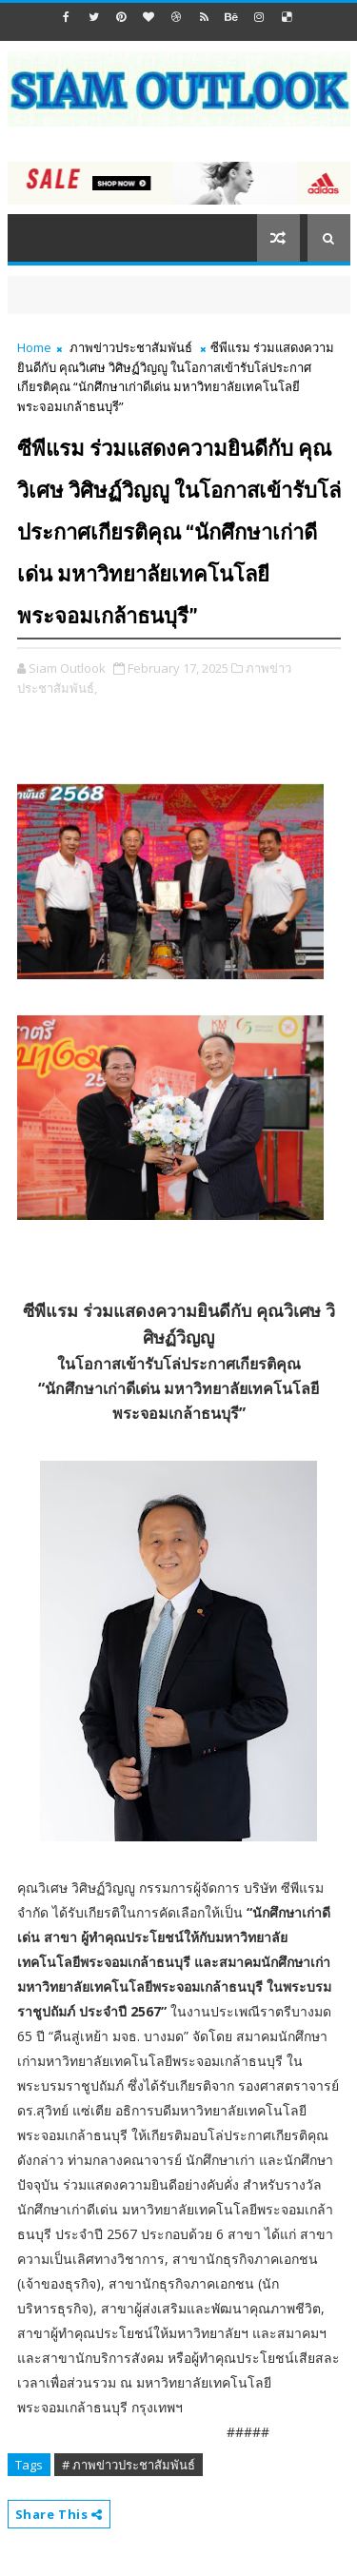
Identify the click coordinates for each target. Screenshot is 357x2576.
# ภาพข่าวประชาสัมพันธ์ (128, 2464)
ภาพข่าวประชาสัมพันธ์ (130, 347)
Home (34, 347)
